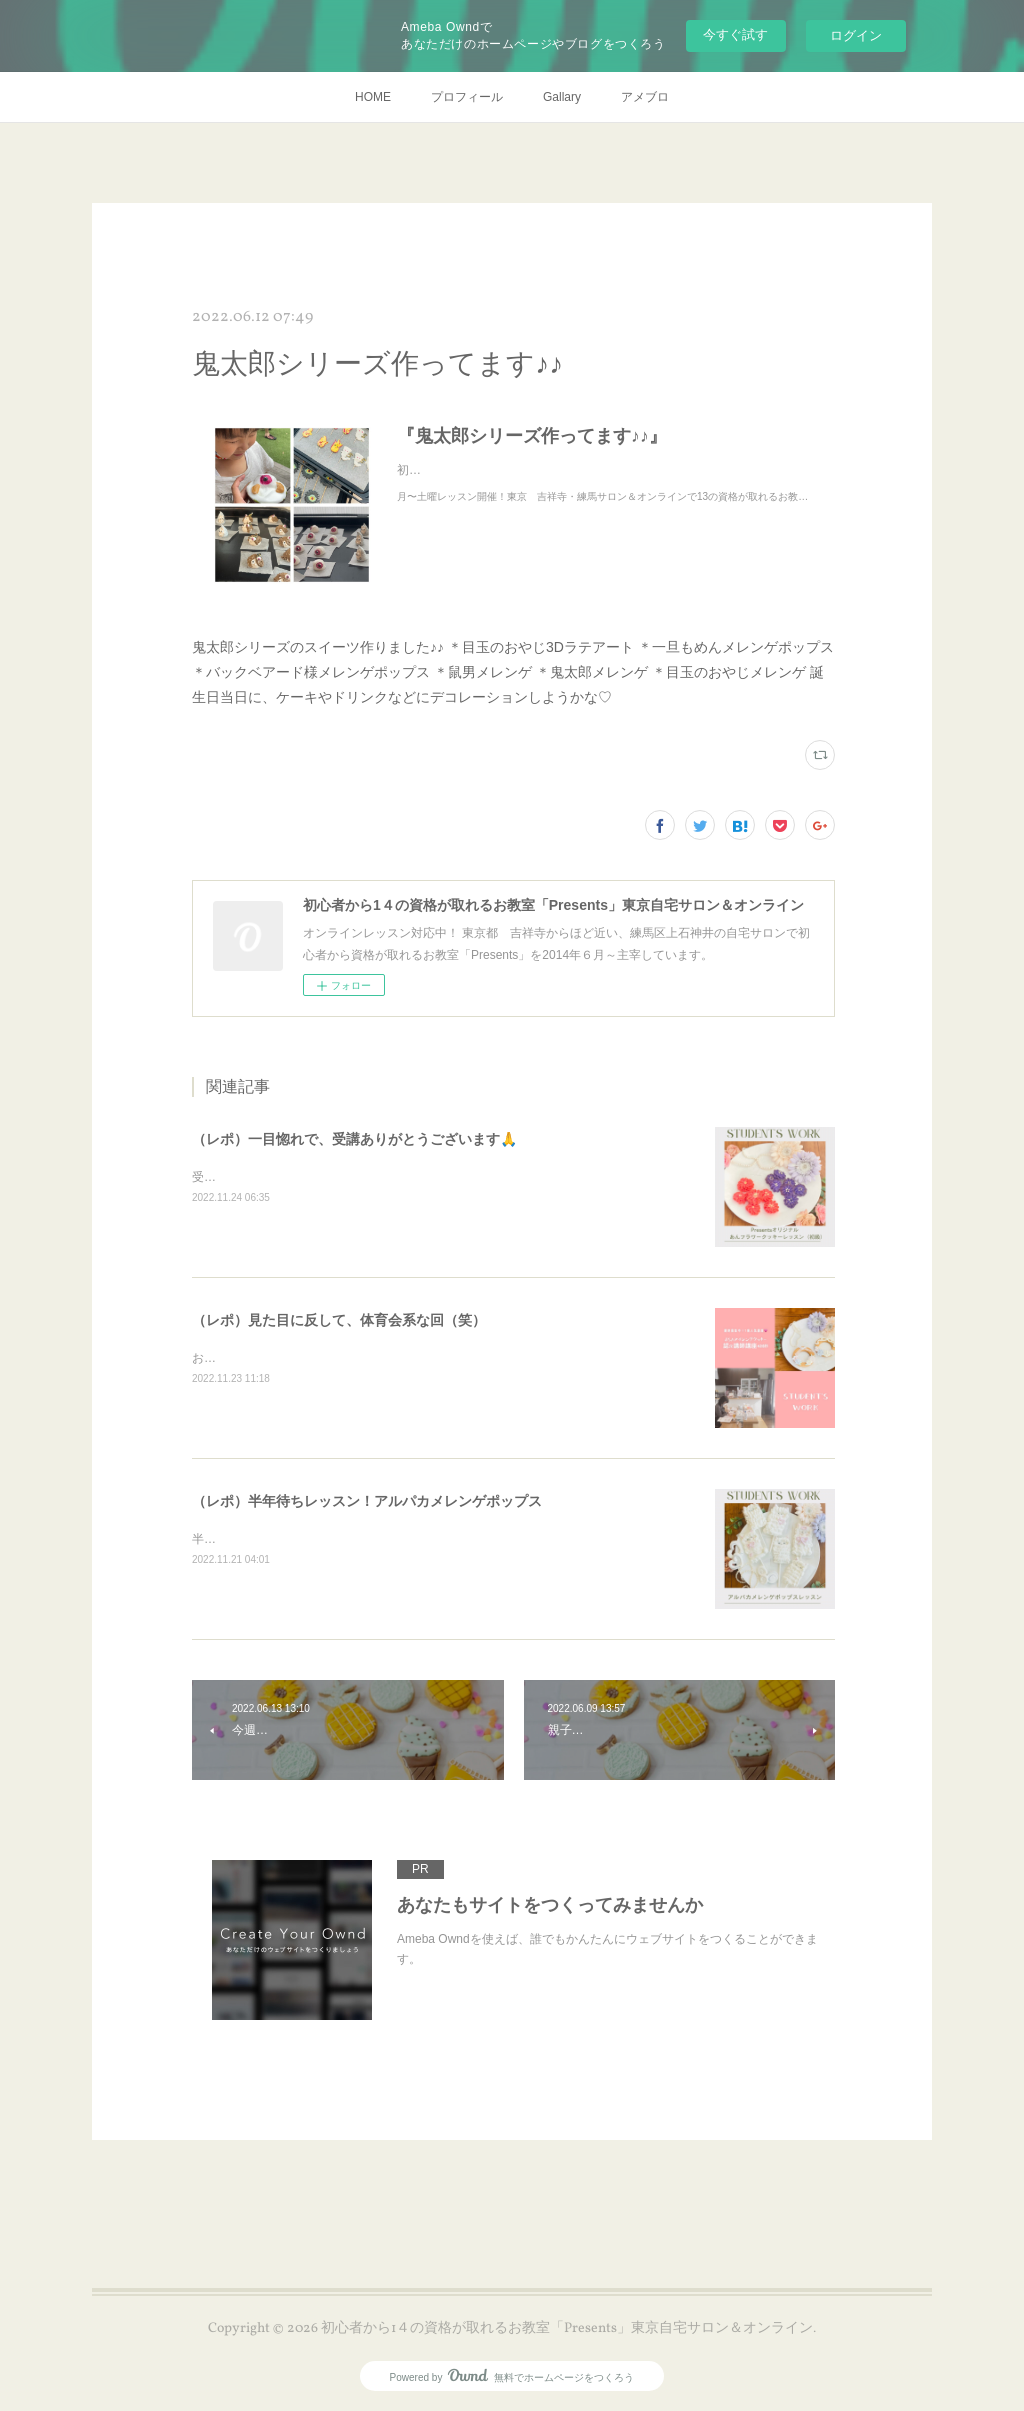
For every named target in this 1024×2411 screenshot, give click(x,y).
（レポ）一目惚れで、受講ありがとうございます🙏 (354, 1139)
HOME (373, 97)
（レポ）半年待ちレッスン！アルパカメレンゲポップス (367, 1501)
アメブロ (645, 97)
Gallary (562, 97)
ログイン (856, 35)
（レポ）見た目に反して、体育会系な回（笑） (339, 1320)
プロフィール (467, 97)
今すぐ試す (735, 34)
